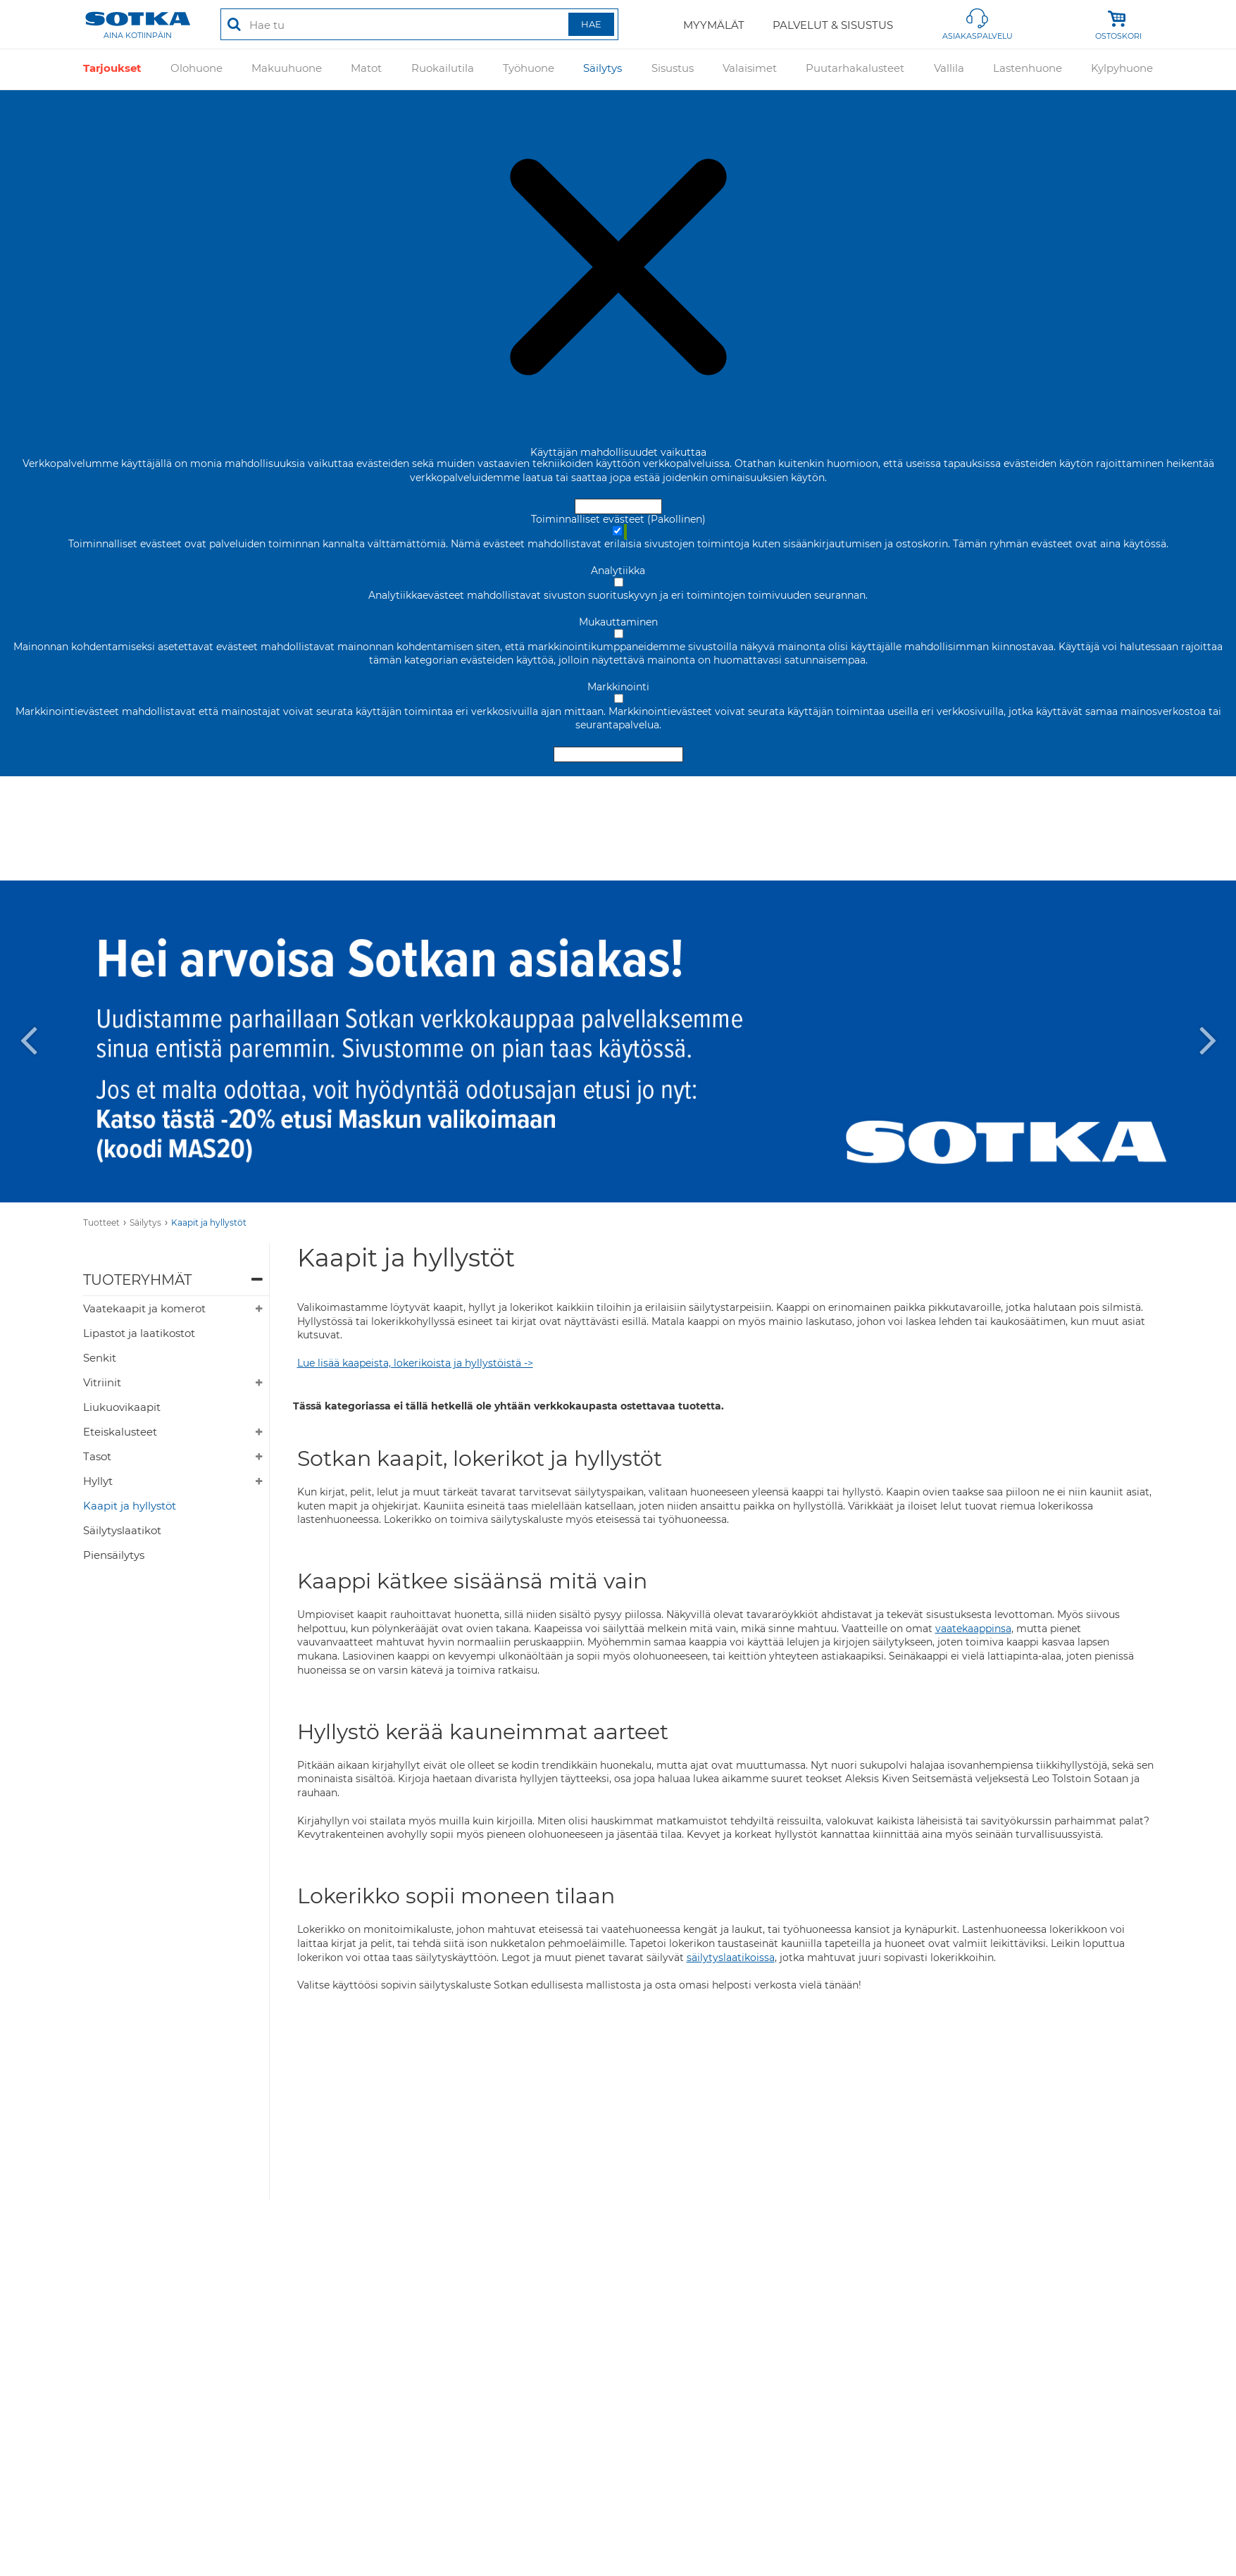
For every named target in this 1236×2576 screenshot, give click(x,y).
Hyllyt (98, 1481)
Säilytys (602, 69)
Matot (366, 69)
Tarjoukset (112, 69)
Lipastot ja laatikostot (139, 1333)
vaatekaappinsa (973, 1628)
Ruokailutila (442, 69)
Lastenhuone (1027, 69)
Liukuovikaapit (122, 1407)
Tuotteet (101, 1222)
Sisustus (672, 69)
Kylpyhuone (1122, 69)
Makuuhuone (286, 69)
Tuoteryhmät (137, 1279)
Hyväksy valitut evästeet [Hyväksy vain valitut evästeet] (618, 754)
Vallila (949, 69)
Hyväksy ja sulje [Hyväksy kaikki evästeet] (618, 506)
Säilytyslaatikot (122, 1530)
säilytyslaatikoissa (731, 1957)
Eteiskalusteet (120, 1431)
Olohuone (196, 69)
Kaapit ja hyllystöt (208, 1222)
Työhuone (528, 69)
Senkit (99, 1357)
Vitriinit (102, 1382)
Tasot (97, 1456)
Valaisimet (750, 69)
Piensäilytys (113, 1555)
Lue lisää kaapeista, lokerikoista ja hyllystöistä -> (415, 1363)
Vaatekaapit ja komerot (144, 1308)
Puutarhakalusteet (855, 69)
